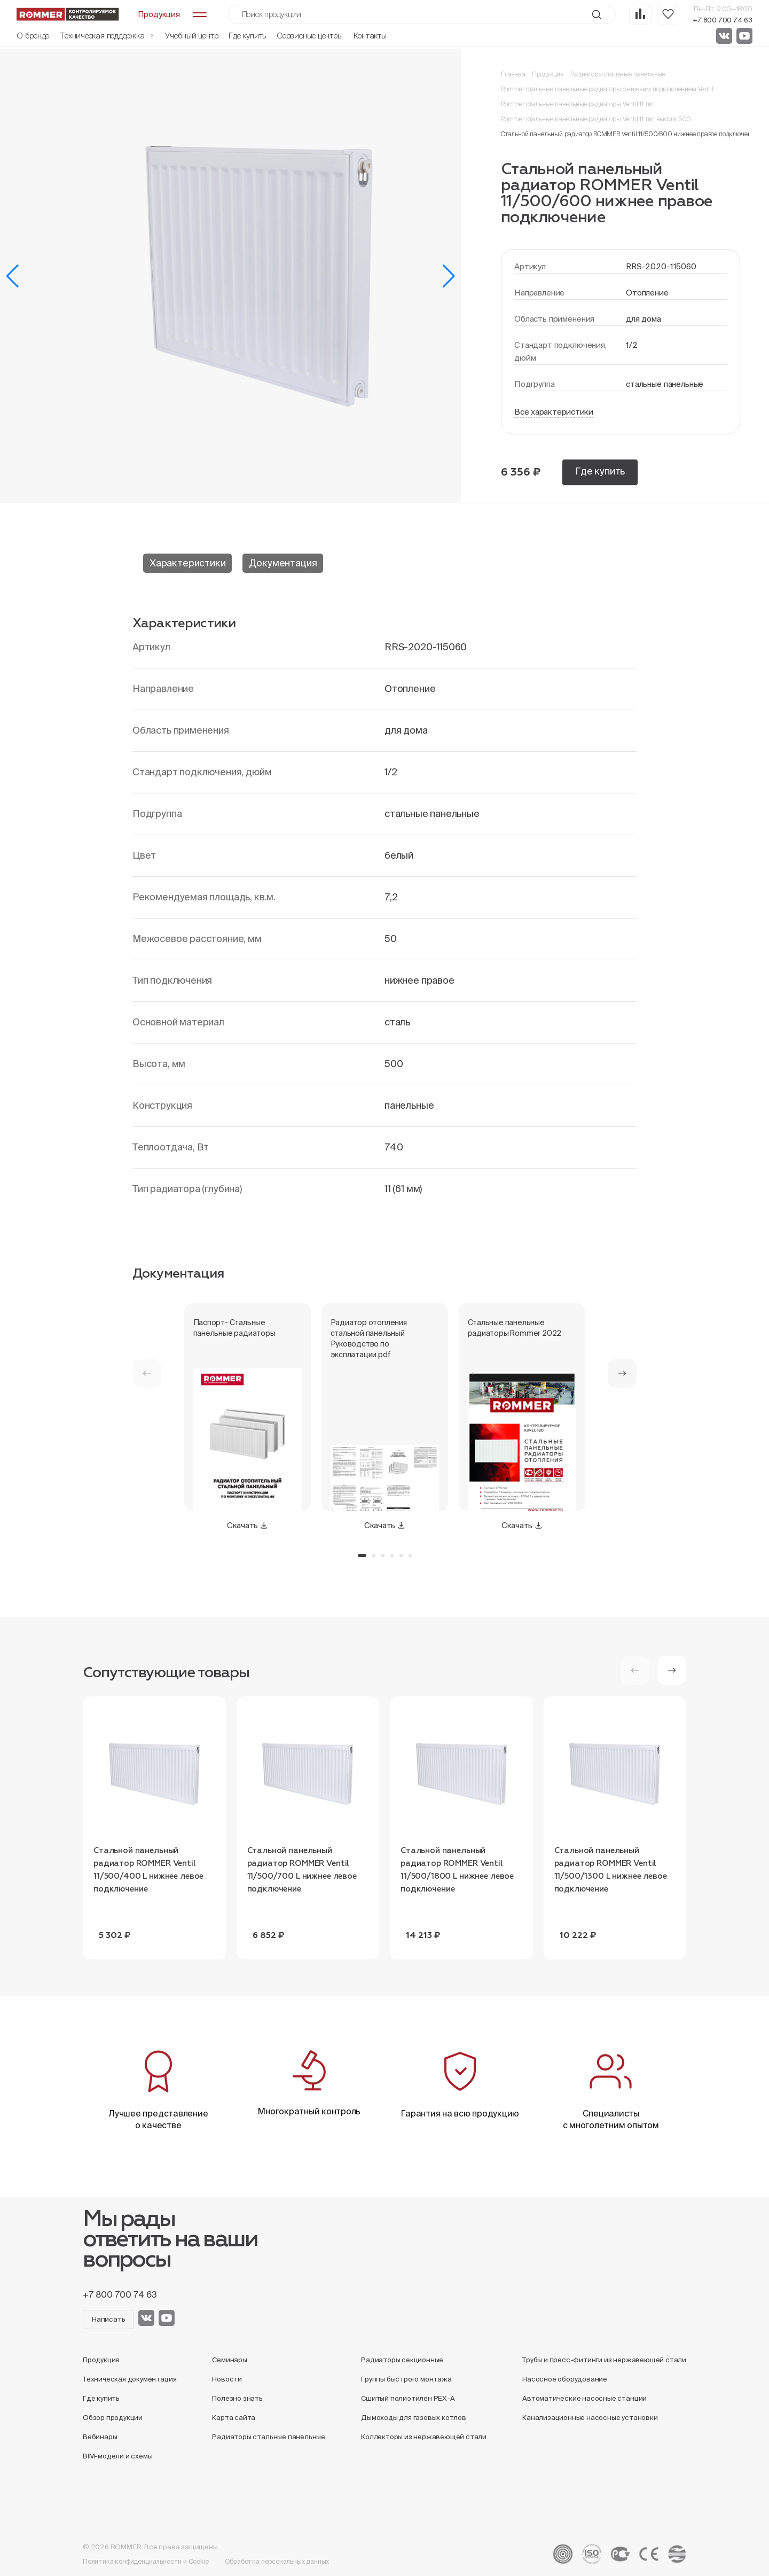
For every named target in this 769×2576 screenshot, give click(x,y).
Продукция (548, 74)
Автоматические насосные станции (584, 2398)
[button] (12, 276)
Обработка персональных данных (277, 2561)
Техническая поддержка (107, 35)
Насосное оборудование (564, 2379)
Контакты (370, 35)
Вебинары (100, 2437)
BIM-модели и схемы (118, 2456)
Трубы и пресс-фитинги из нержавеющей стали (604, 2360)
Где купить (247, 35)
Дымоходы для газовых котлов (413, 2418)
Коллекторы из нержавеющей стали (423, 2437)
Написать (108, 2319)
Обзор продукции (113, 2418)
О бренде (33, 35)
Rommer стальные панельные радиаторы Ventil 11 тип (578, 103)
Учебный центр (191, 35)
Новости (227, 2379)
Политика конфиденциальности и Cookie (146, 2561)
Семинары (229, 2360)
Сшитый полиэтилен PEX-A (408, 2398)
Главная (513, 74)
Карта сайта (233, 2418)
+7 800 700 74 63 (722, 20)
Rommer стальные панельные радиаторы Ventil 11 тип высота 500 (596, 118)
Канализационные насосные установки (589, 2418)
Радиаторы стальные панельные (617, 74)
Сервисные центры (309, 35)
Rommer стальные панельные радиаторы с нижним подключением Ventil (607, 88)
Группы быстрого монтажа (406, 2379)
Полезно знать (237, 2398)
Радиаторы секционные (402, 2360)
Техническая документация (129, 2379)
